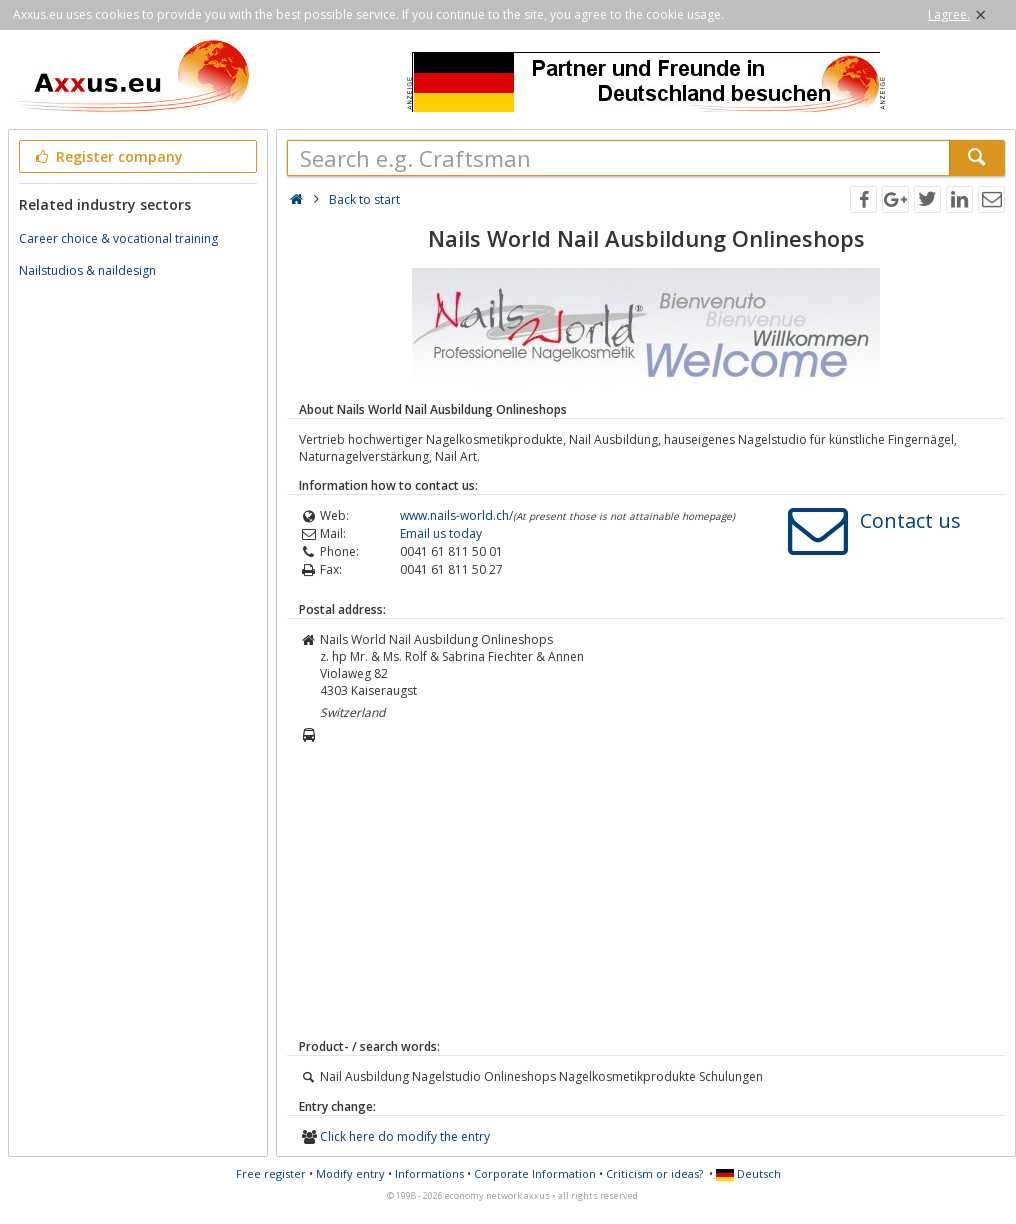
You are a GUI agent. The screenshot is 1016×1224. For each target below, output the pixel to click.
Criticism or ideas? (654, 1173)
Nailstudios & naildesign (87, 270)
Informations (429, 1173)
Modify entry (350, 1173)
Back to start (364, 199)
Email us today (441, 533)
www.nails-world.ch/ (456, 515)
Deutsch (748, 1173)
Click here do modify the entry (405, 1136)
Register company (107, 156)
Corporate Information (535, 1173)
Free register (271, 1173)
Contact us (910, 520)
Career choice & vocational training (118, 238)
